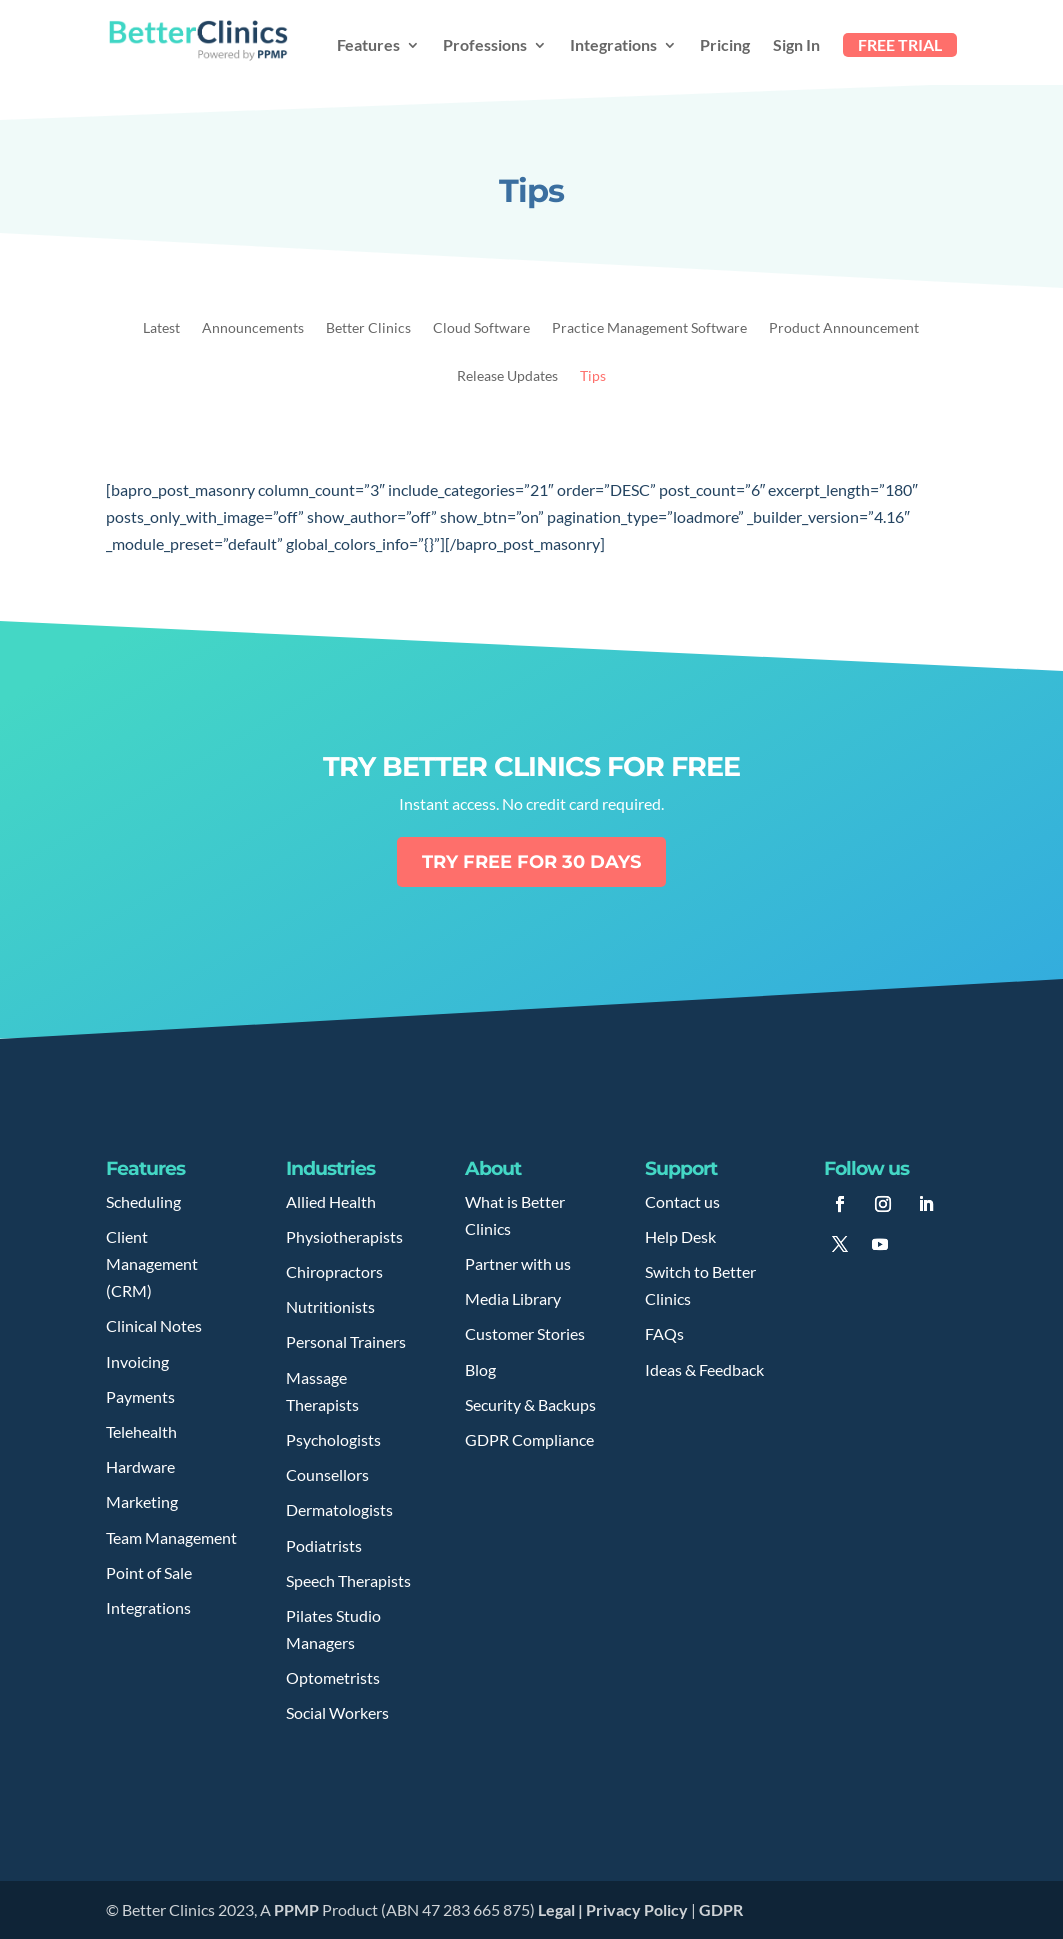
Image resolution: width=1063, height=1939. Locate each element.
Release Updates (507, 376)
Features (368, 46)
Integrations (613, 46)
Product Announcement (844, 328)
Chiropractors (334, 1271)
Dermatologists (339, 1509)
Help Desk (680, 1236)
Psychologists (333, 1439)
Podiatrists (324, 1545)
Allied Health (331, 1201)
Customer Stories (525, 1333)
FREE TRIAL (900, 44)
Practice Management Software (649, 328)
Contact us (682, 1201)
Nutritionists (330, 1306)
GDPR (721, 1909)
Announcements (253, 328)
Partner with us (518, 1263)
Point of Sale (149, 1572)
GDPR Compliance (529, 1439)
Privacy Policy (637, 1909)
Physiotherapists (344, 1236)
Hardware (140, 1466)
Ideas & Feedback (704, 1369)
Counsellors (327, 1474)
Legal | (562, 1909)
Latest (161, 328)
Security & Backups (530, 1404)
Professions (485, 46)
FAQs (664, 1333)
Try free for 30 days (531, 862)
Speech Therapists (348, 1580)
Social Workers (337, 1712)
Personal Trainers (346, 1341)
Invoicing (137, 1361)
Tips (593, 376)
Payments (140, 1396)
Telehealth (141, 1431)
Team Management (171, 1537)
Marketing (142, 1501)
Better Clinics (368, 328)
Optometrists (333, 1677)
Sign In (796, 46)
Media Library (513, 1298)
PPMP (295, 1909)
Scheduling (143, 1201)
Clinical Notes (154, 1325)
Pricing (725, 46)
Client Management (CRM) (152, 1263)
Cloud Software (481, 328)
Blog (480, 1369)
